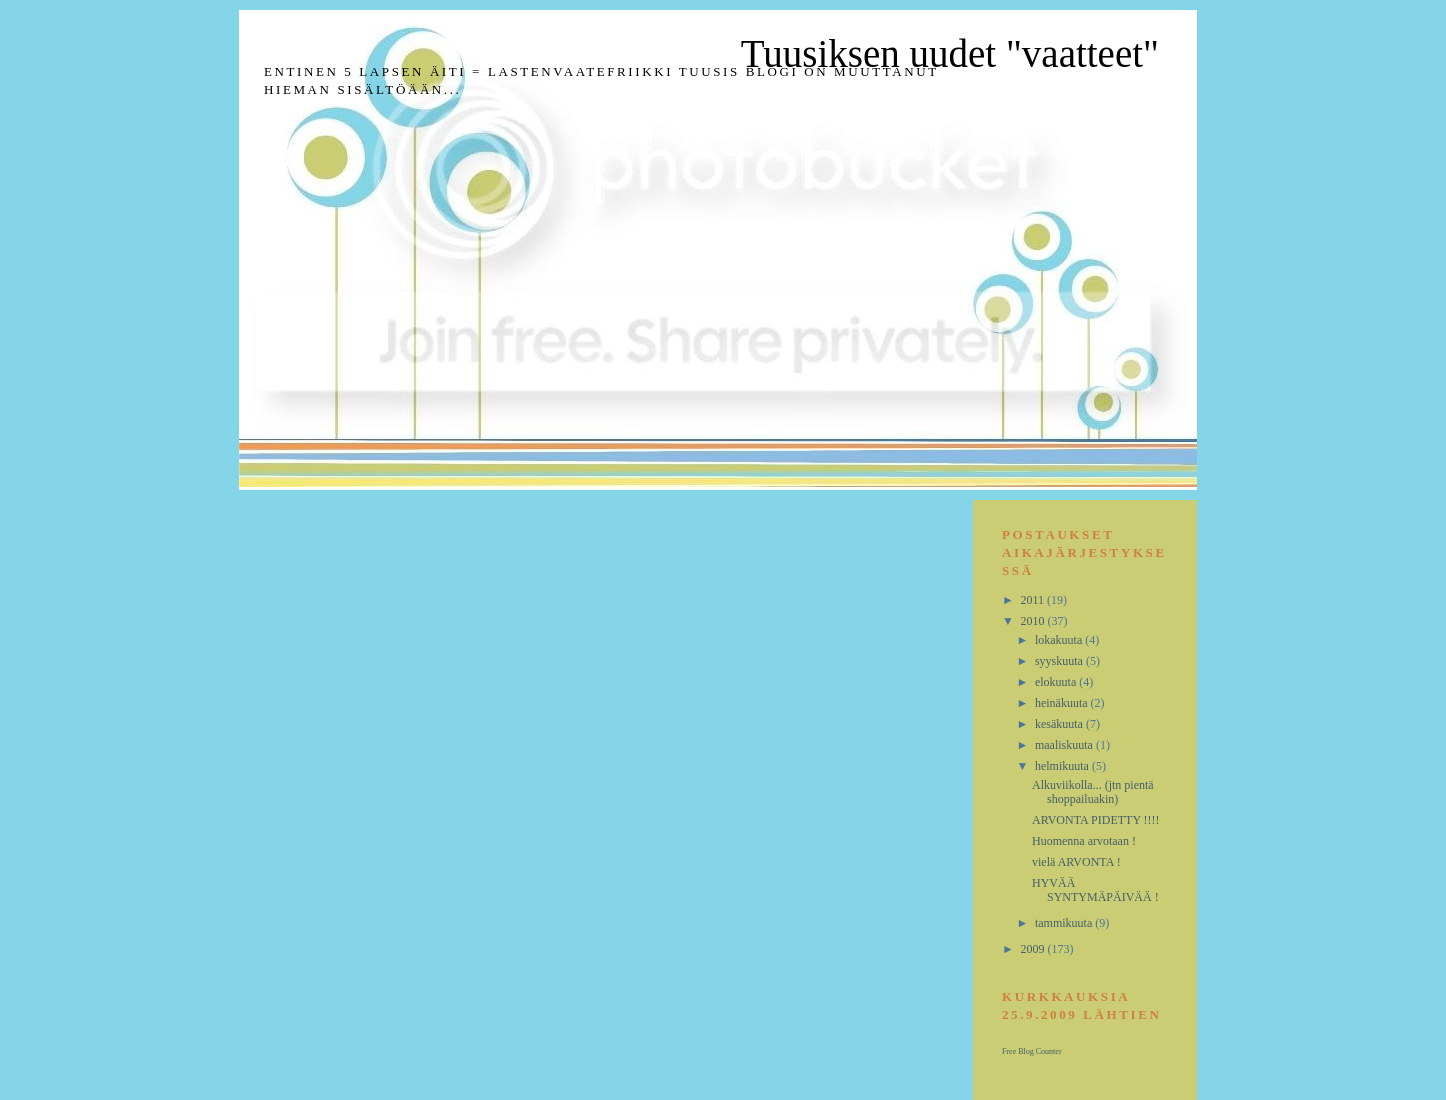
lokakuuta (1060, 640)
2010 (1034, 621)
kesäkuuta (1060, 724)
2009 (1034, 949)
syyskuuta (1060, 661)
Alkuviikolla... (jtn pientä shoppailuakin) (1093, 792)
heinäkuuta (1063, 703)
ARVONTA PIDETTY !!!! (1096, 820)
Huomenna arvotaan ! (1084, 841)
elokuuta (1057, 682)
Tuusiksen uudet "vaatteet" (950, 53)
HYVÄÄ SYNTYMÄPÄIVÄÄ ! (1095, 890)
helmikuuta (1063, 766)
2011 (1034, 600)
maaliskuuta (1065, 745)
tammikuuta (1065, 923)
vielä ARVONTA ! (1076, 862)
